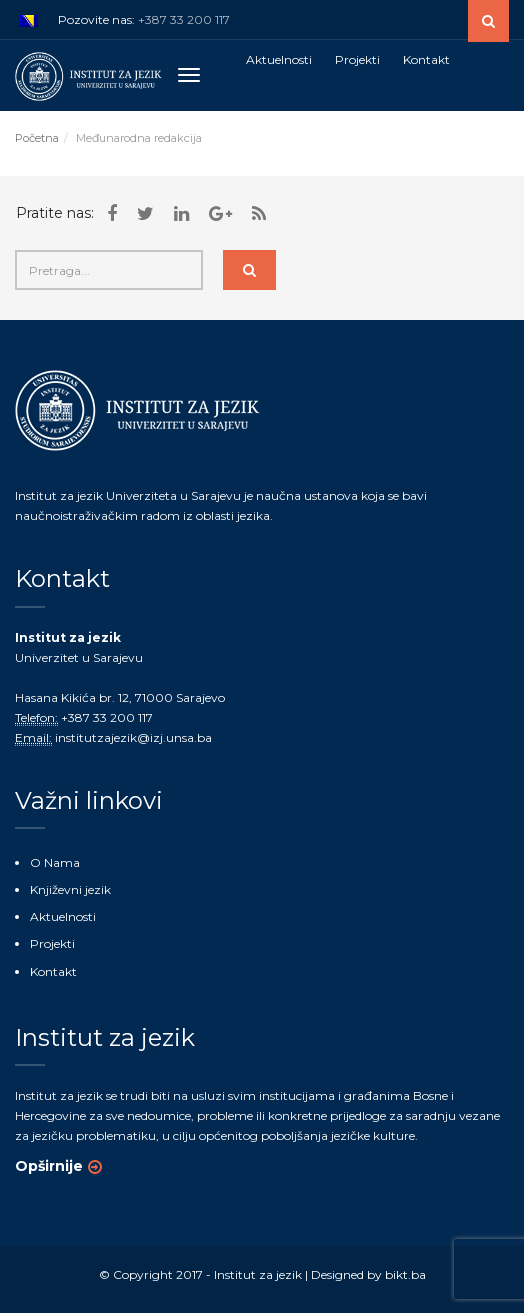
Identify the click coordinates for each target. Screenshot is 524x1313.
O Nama (55, 862)
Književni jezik (70, 889)
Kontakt (53, 971)
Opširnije (49, 1166)
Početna (37, 138)
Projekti (52, 943)
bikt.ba (405, 1274)
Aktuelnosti (63, 916)
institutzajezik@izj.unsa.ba (133, 737)
